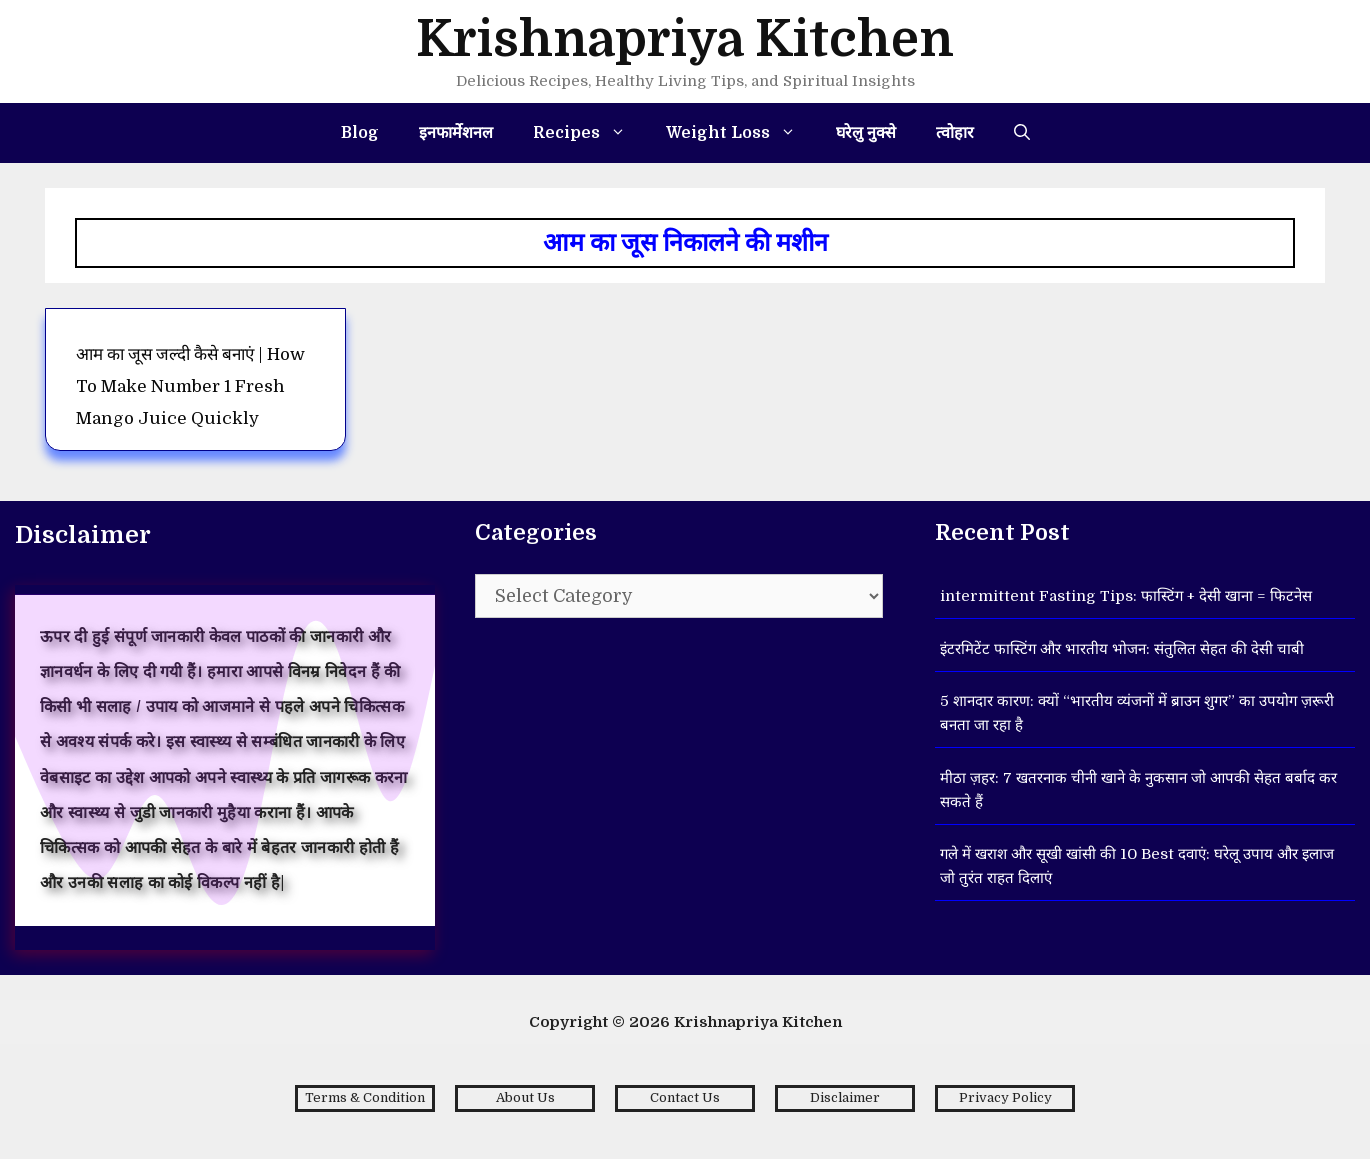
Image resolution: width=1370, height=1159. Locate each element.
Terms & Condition (365, 1097)
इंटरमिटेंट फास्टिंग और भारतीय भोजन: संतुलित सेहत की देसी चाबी (1122, 649)
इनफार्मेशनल (456, 133)
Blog (360, 133)
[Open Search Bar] (1022, 133)
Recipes (589, 133)
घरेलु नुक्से (866, 133)
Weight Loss (741, 133)
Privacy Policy (1005, 1097)
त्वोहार (955, 133)
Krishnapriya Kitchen (685, 39)
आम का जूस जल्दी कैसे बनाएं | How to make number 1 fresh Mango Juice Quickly (190, 387)
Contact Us (685, 1097)
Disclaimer (845, 1097)
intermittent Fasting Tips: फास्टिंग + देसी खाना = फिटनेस (1126, 596)
